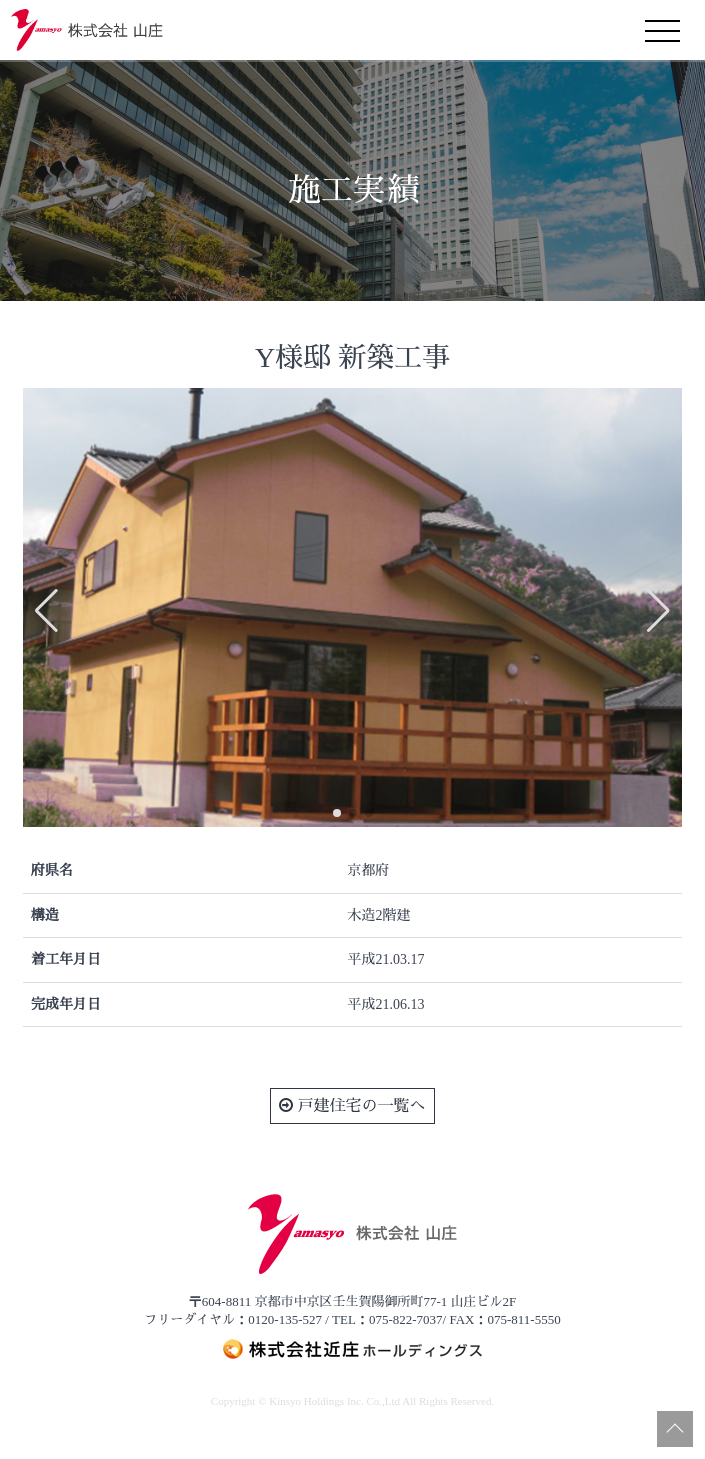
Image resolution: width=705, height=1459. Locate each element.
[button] (337, 813)
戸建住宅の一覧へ (352, 1105)
